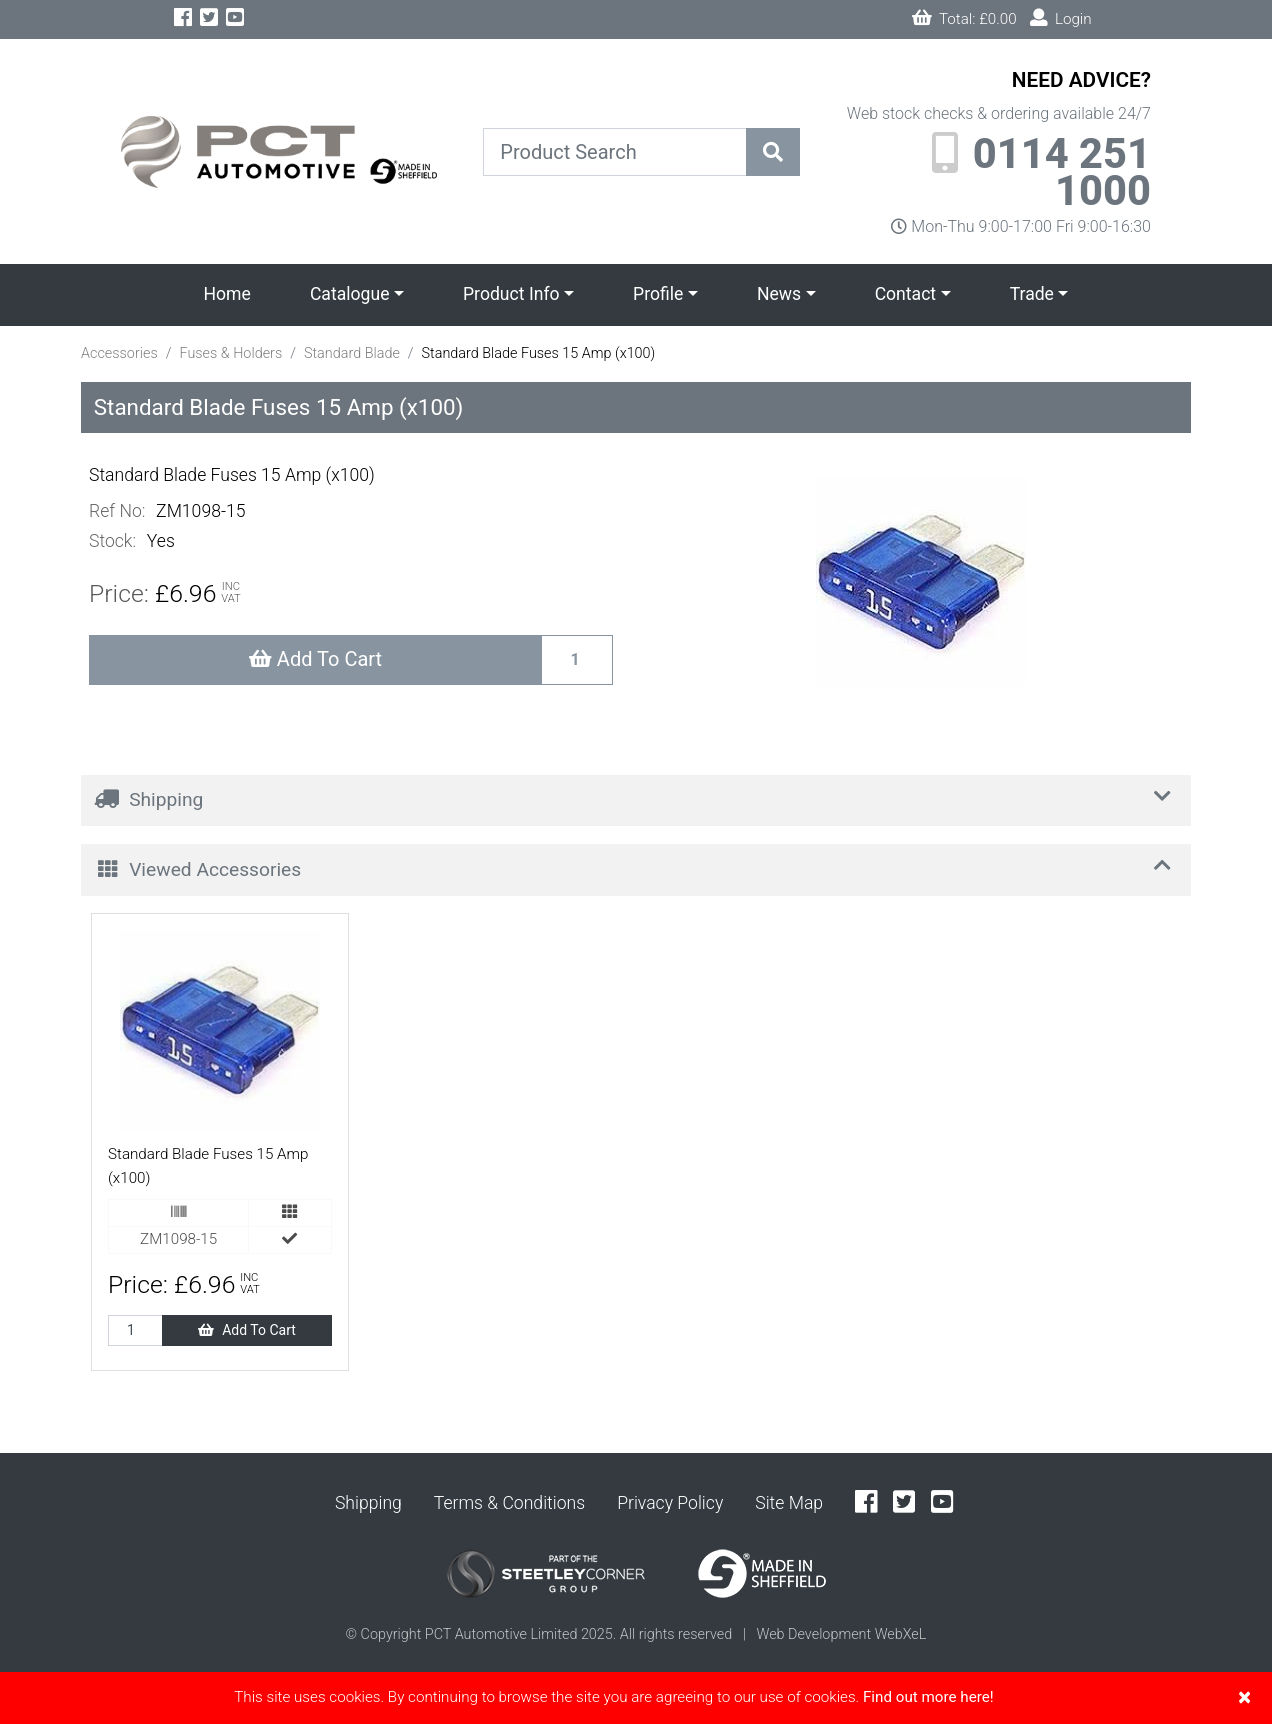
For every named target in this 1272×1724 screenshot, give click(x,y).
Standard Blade (352, 353)
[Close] (1244, 1697)
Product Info (511, 294)
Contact (906, 294)
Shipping (368, 1503)
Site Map (789, 1503)
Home (227, 294)
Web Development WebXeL (841, 1634)
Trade (1032, 294)
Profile (658, 294)
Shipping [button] (637, 797)
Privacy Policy (670, 1503)
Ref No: (117, 511)
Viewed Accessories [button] (637, 866)
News (779, 294)
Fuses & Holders (230, 353)
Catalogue (350, 294)
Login (1061, 18)
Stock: (112, 541)
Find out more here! (928, 1697)
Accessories (119, 353)
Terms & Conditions (509, 1503)
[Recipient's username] (577, 660)
